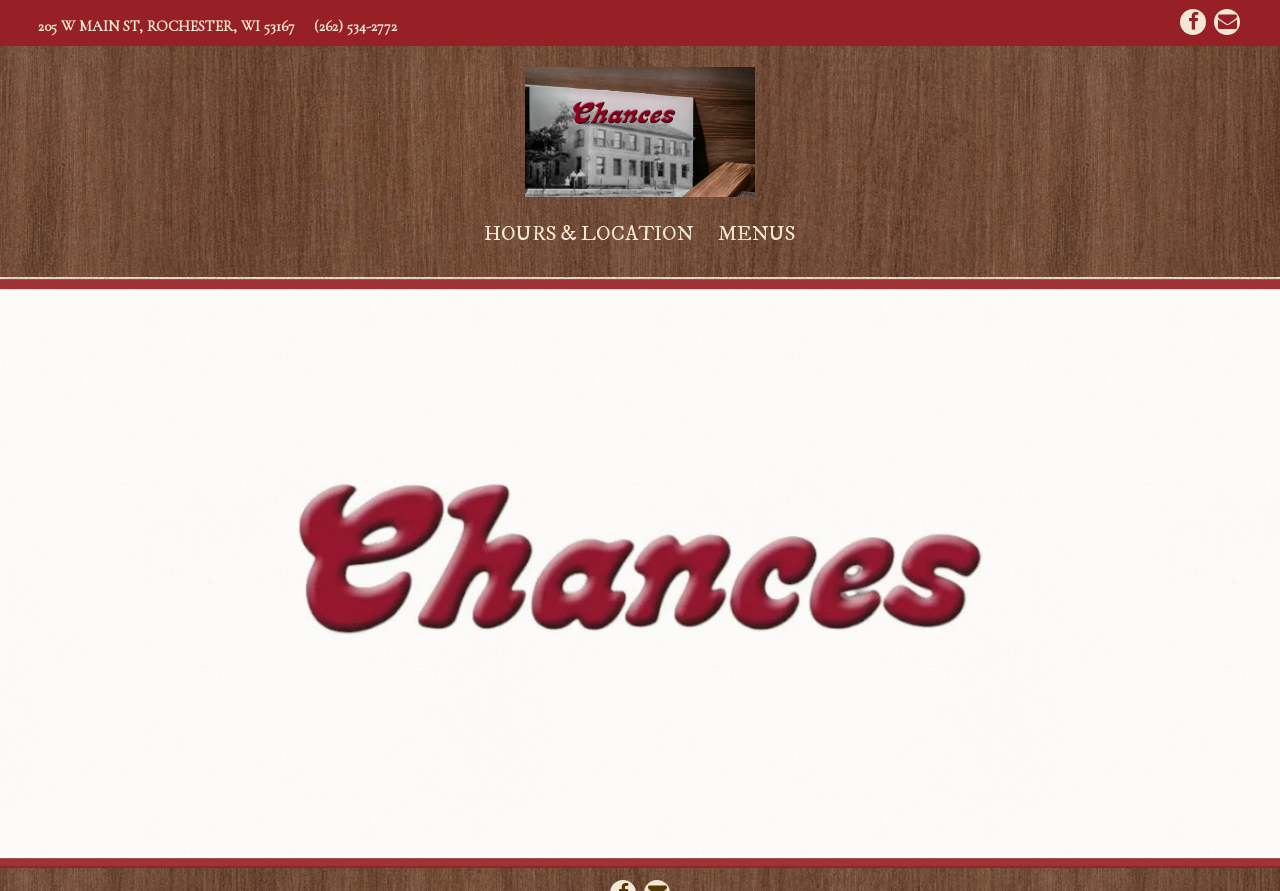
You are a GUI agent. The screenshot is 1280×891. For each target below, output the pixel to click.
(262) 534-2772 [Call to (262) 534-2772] (355, 26)
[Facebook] (1193, 22)
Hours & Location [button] (589, 234)
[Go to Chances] (166, 26)
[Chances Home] (640, 130)
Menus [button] (757, 234)
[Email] (1227, 22)
